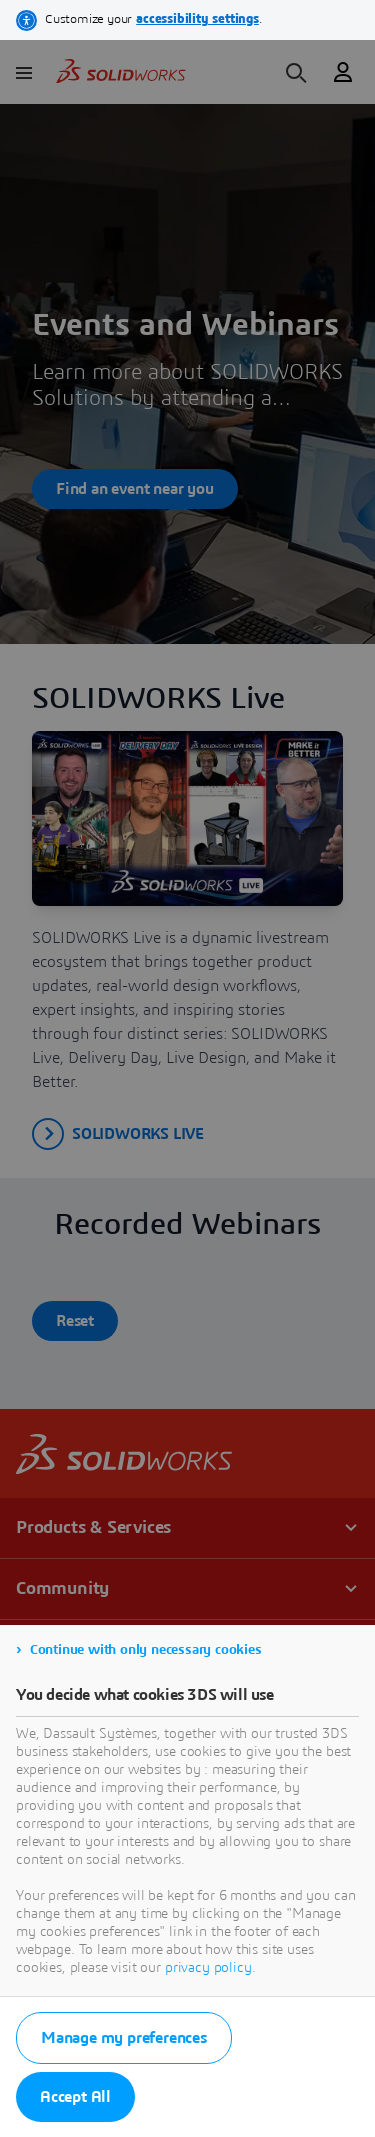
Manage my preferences (124, 2038)
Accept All (75, 2097)
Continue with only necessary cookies (146, 1650)
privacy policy (208, 1968)
